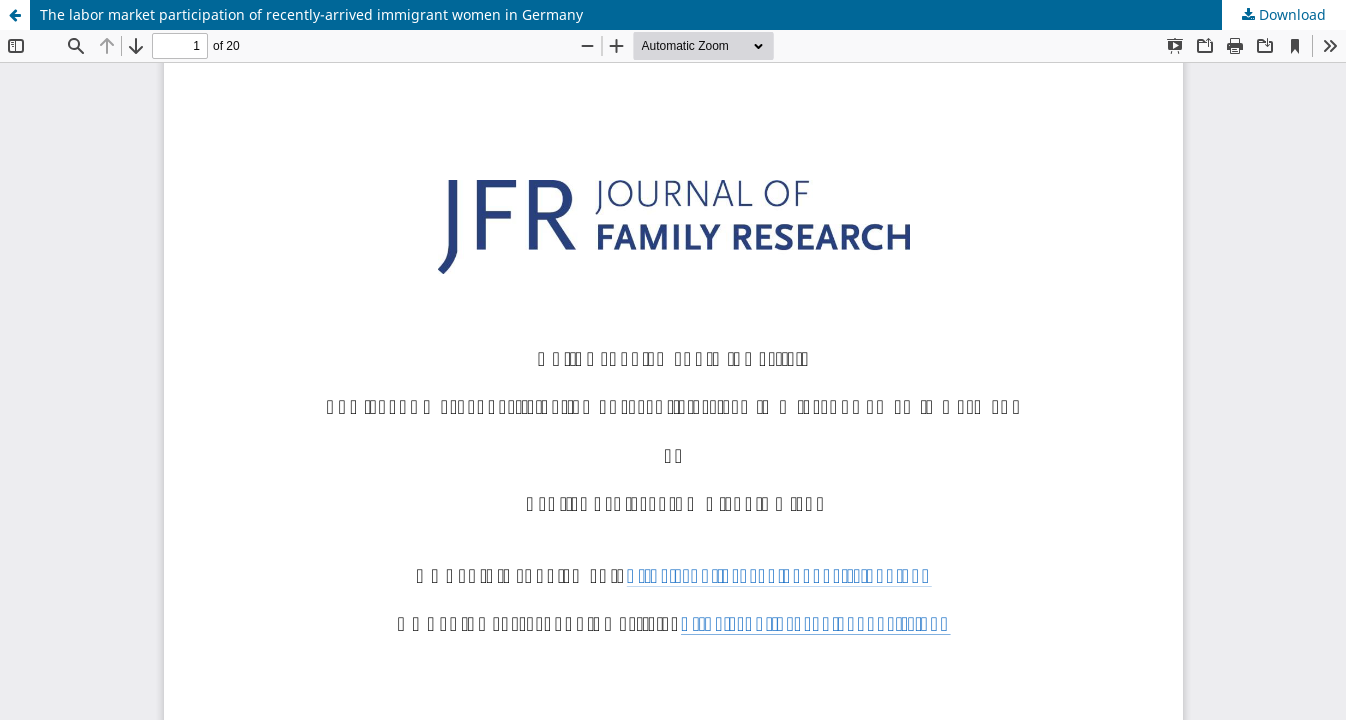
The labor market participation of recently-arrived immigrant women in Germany (311, 14)
